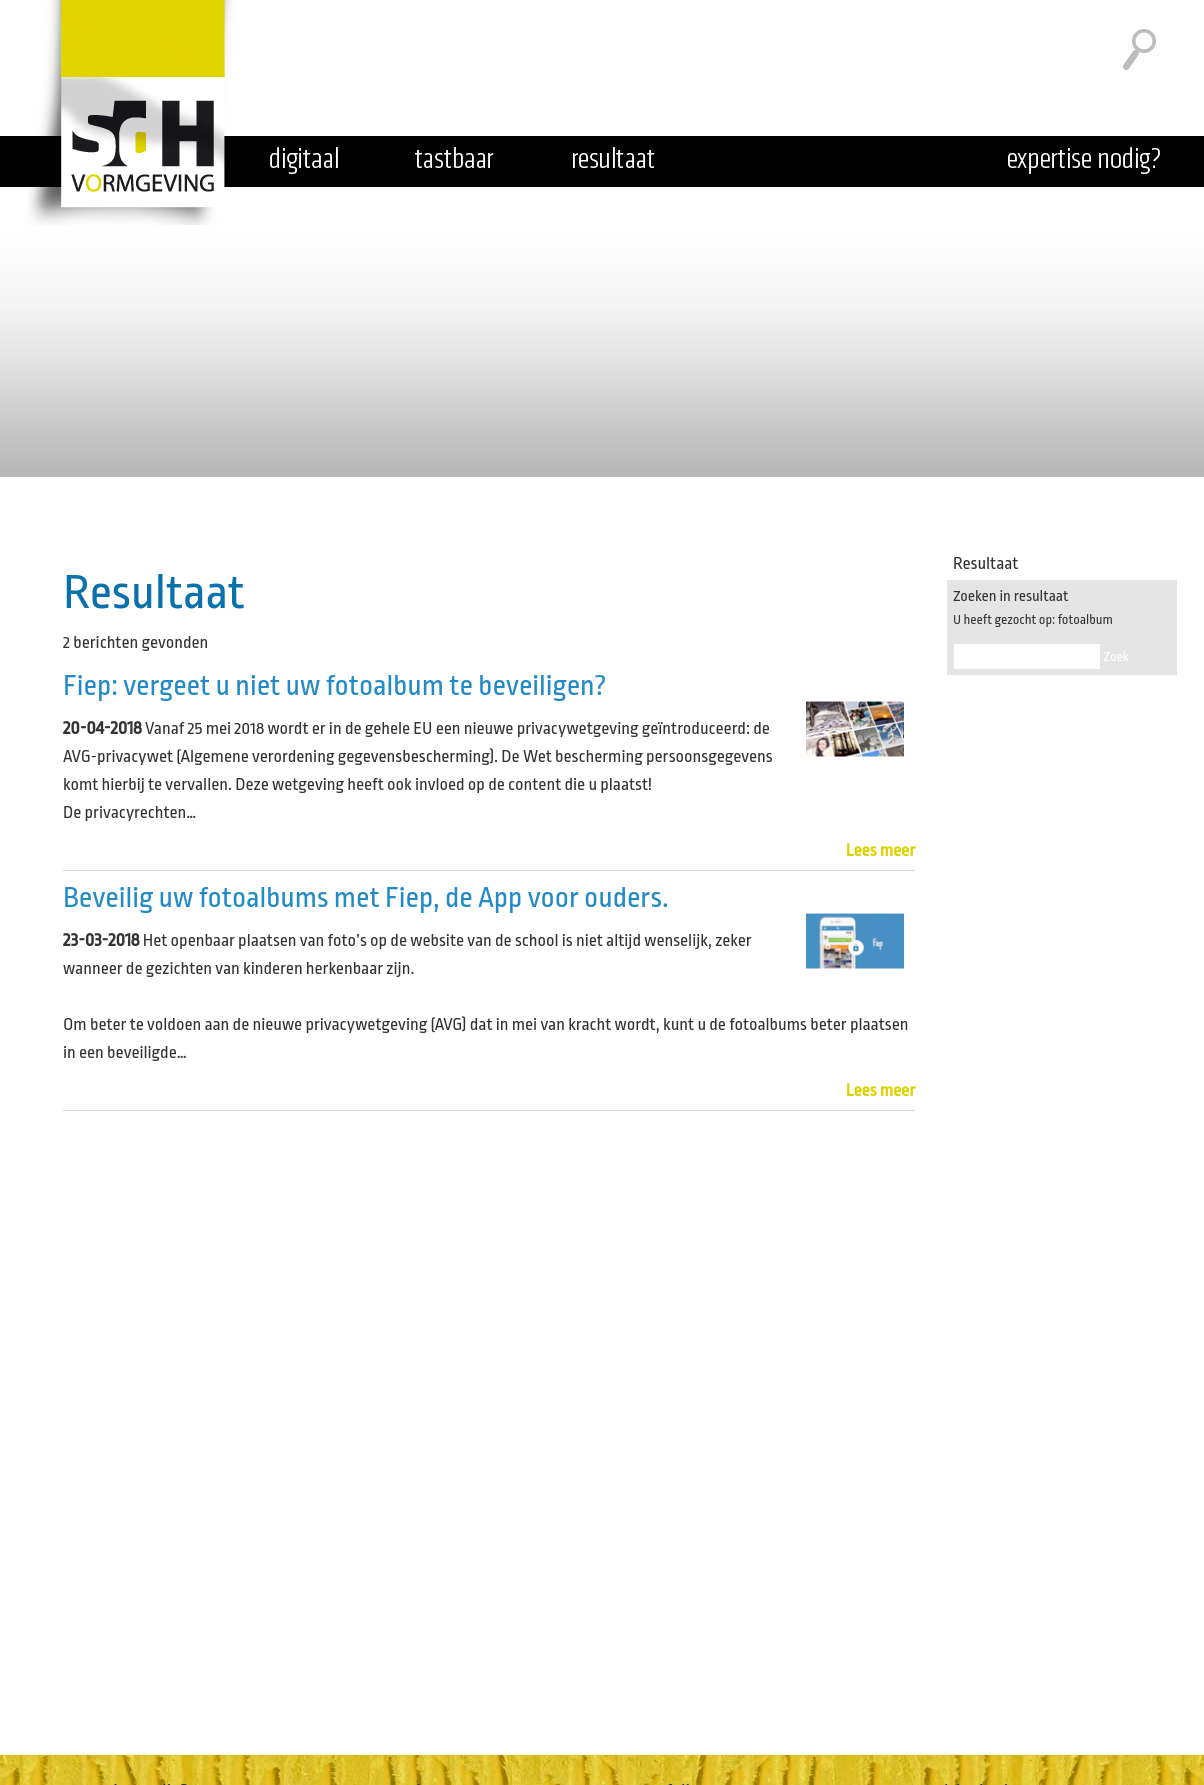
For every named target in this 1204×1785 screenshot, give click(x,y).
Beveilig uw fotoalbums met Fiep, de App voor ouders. (366, 898)
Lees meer (880, 850)
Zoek (1116, 656)
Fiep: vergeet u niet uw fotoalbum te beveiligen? (335, 686)
